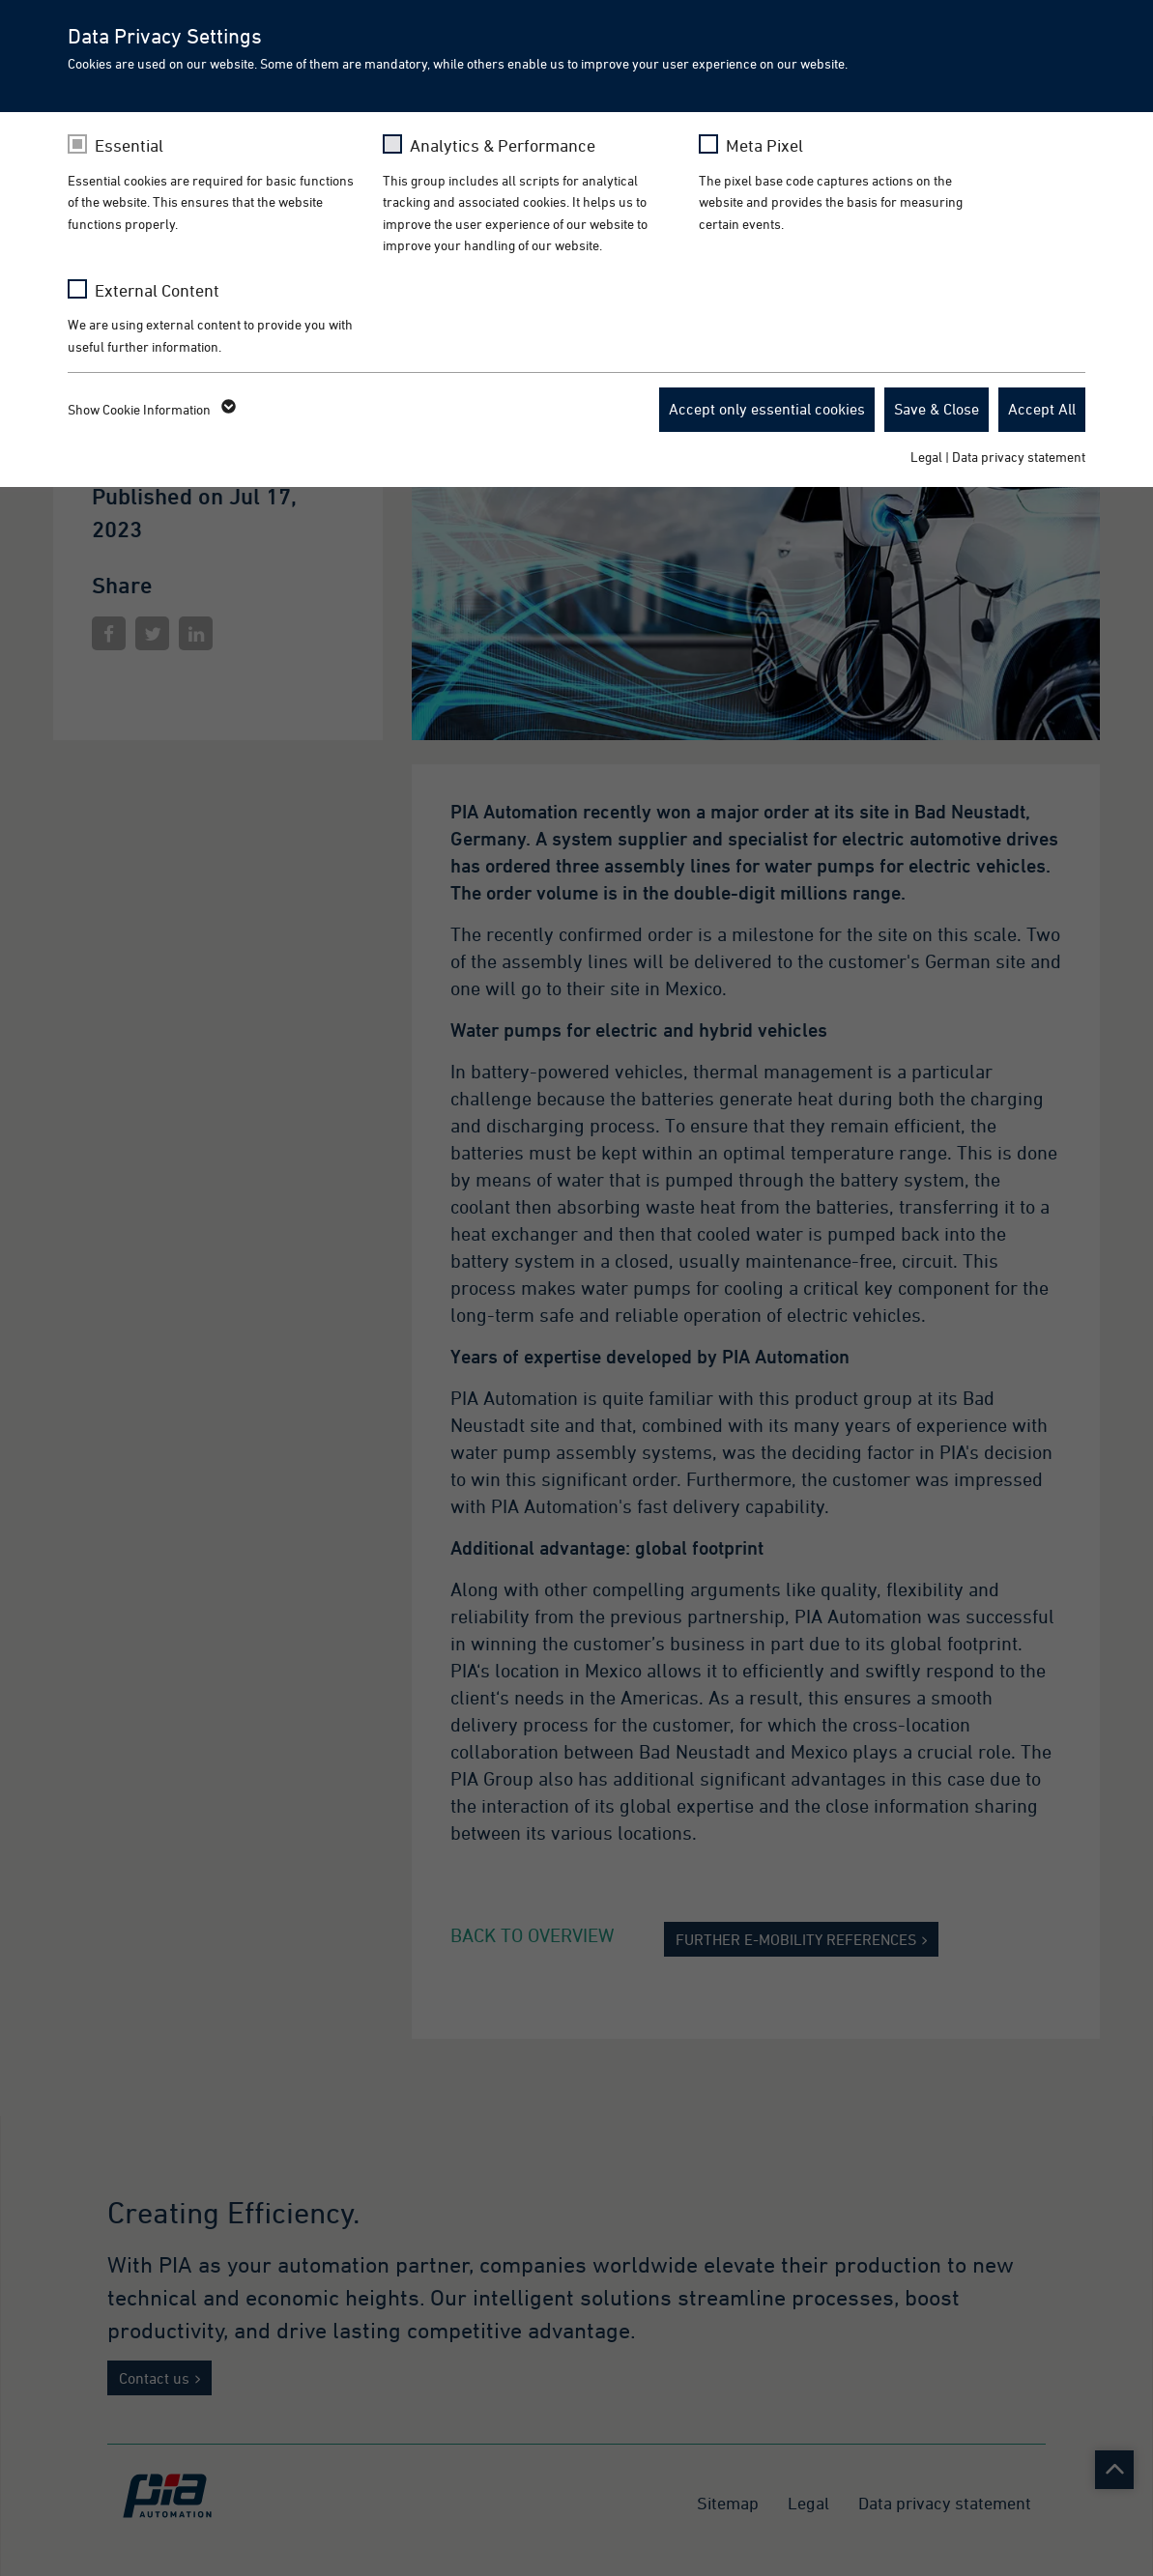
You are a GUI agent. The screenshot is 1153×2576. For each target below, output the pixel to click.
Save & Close (936, 408)
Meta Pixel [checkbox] (764, 145)
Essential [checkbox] (129, 145)
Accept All (1042, 408)
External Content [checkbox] (157, 290)
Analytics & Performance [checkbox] (502, 145)
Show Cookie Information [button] (150, 409)
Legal (926, 456)
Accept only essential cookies (767, 408)
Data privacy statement (1018, 456)
